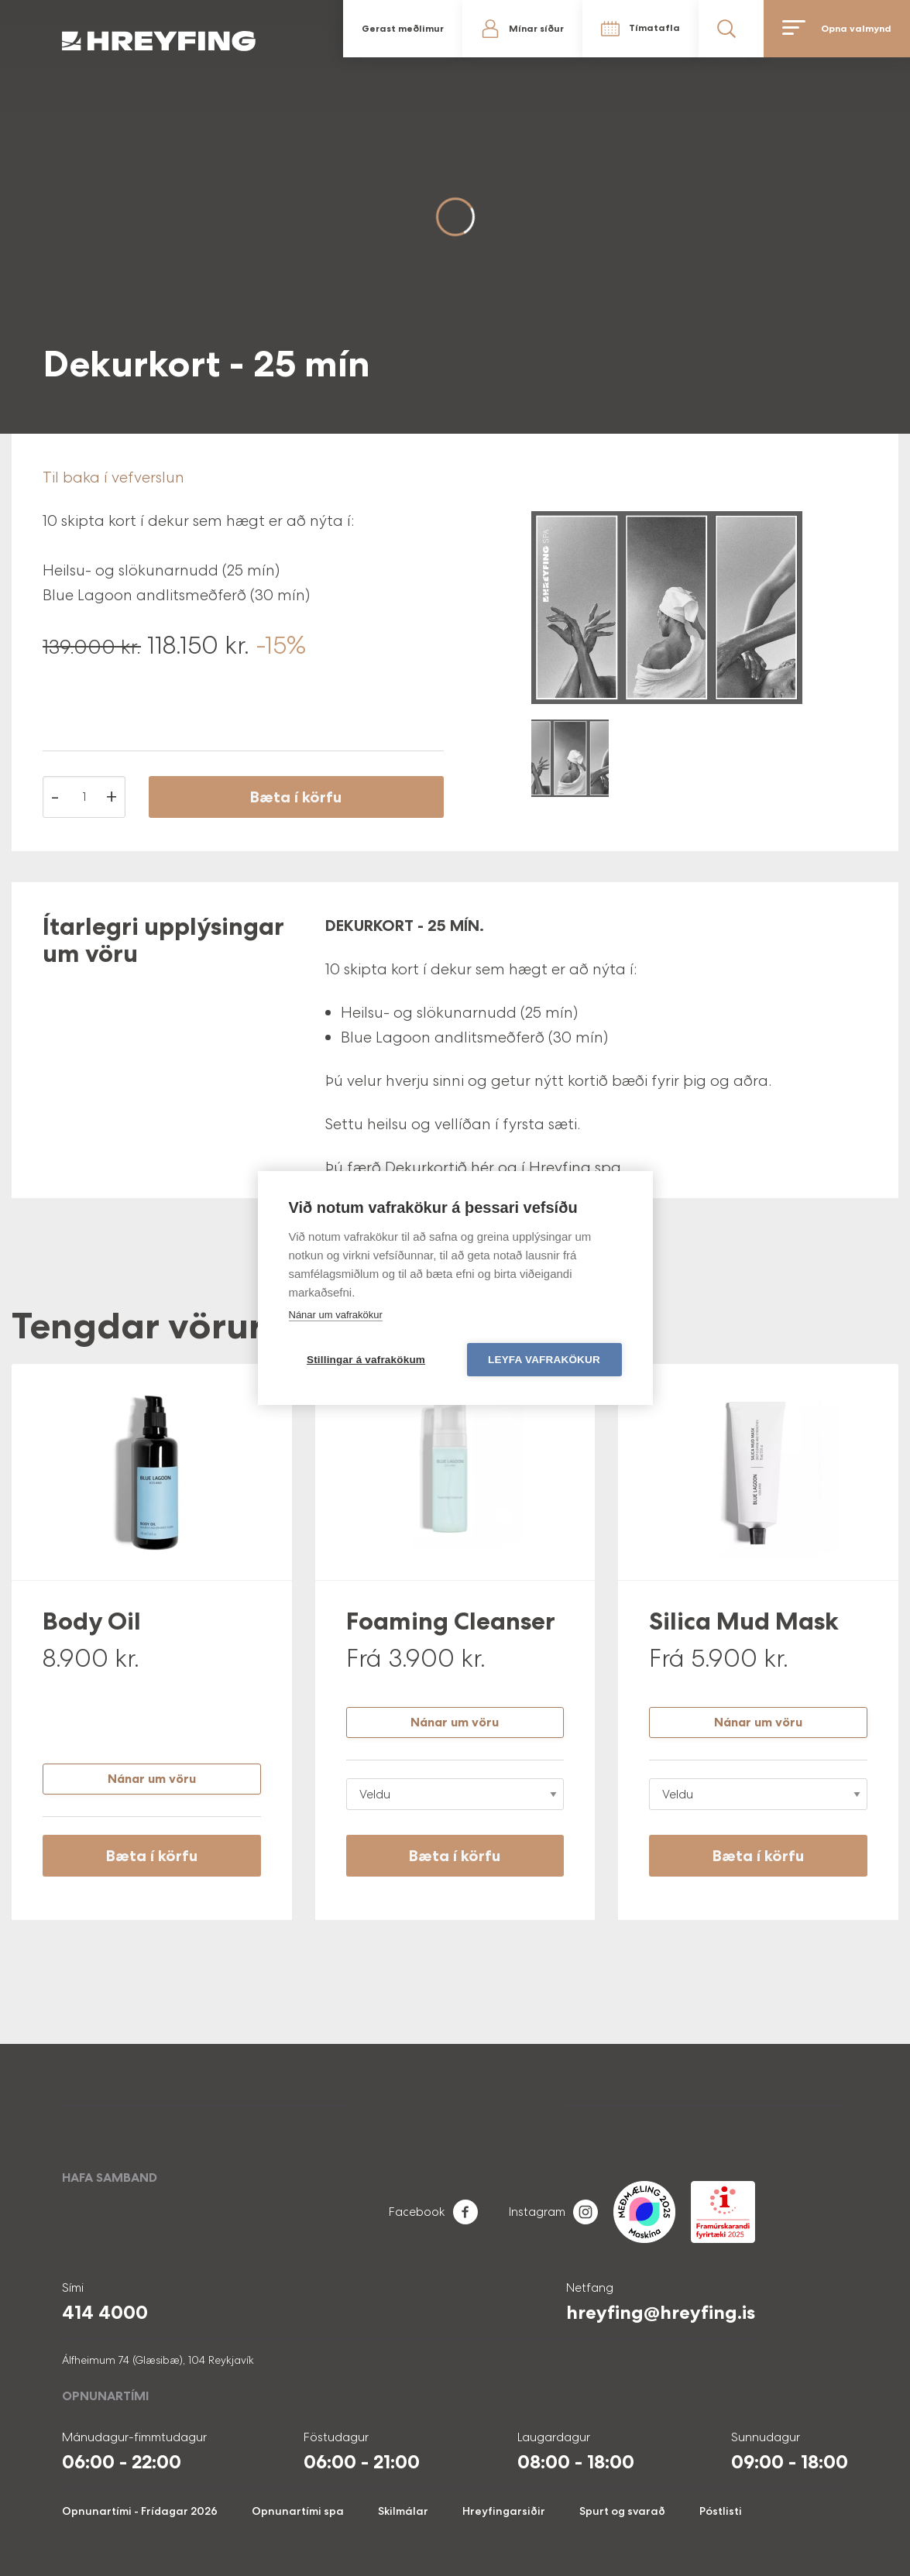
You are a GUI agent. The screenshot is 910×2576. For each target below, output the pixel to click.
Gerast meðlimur (403, 28)
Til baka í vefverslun (113, 477)
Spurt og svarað (622, 2511)
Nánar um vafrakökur (336, 1315)
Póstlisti (720, 2511)
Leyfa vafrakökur (544, 1359)
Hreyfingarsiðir (503, 2511)
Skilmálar (403, 2511)
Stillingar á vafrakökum (366, 1359)
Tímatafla (654, 28)
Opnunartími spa (298, 2511)
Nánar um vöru (152, 1779)
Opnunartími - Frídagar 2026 (140, 2511)
